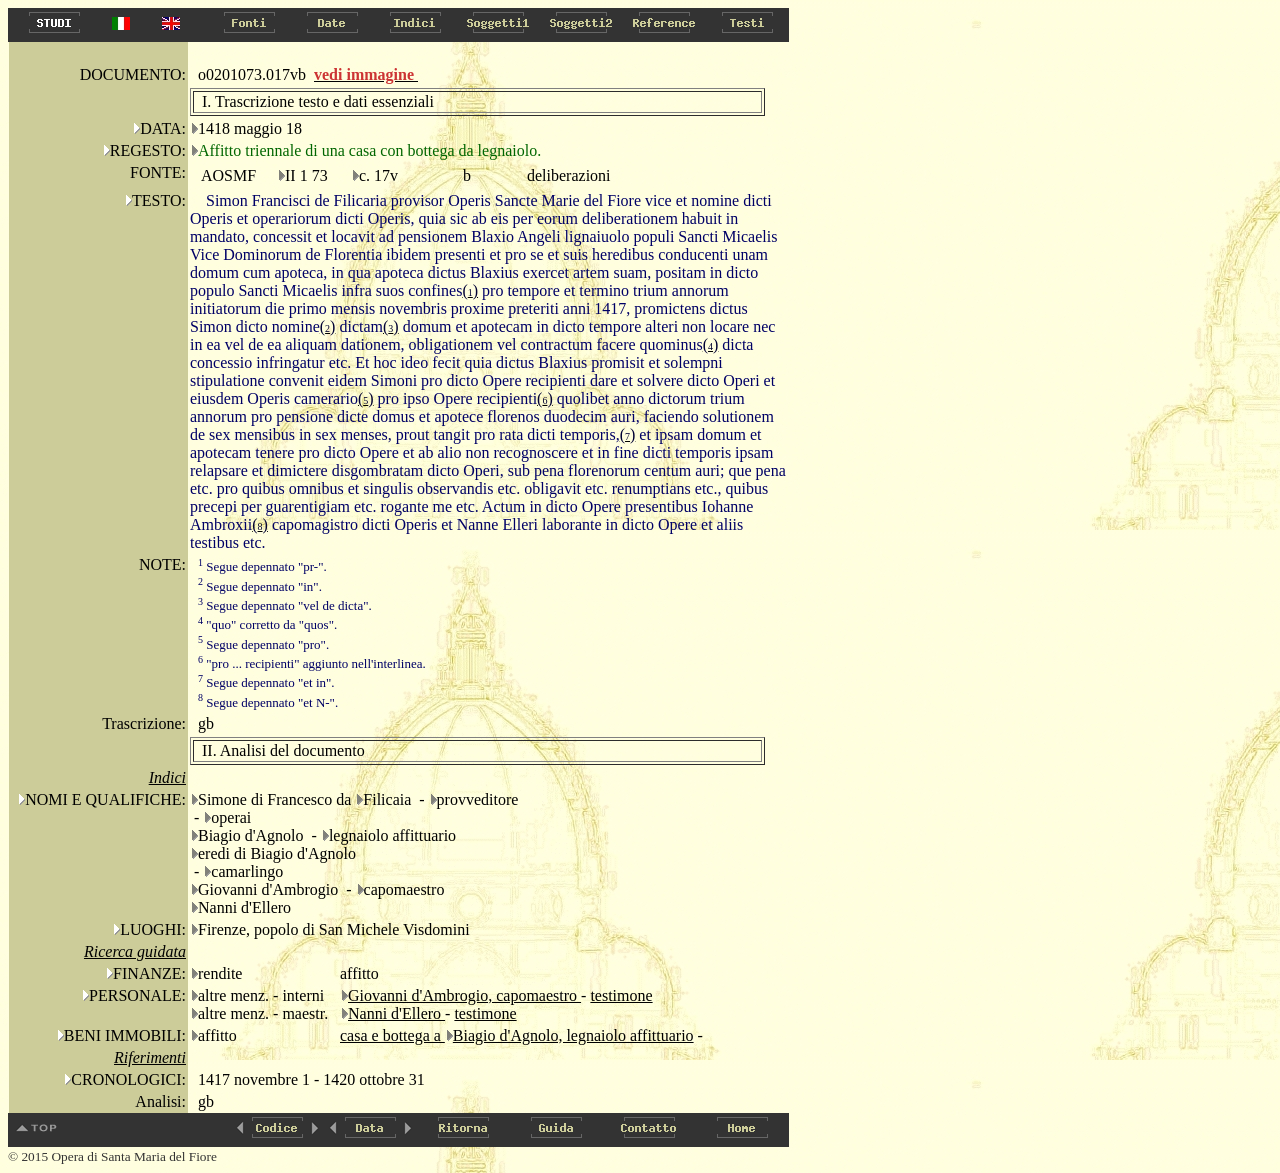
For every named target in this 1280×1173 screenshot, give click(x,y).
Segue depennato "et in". (266, 682)
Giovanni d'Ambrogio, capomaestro (464, 995)
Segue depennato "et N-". (268, 702)
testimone (621, 995)
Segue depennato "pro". (263, 644)
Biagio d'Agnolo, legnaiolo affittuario (573, 1035)
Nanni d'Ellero (396, 1013)
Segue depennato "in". (260, 586)
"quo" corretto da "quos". (267, 624)
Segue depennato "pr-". (262, 566)
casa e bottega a (392, 1035)
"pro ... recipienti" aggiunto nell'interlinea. (312, 663)
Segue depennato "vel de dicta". (285, 605)
